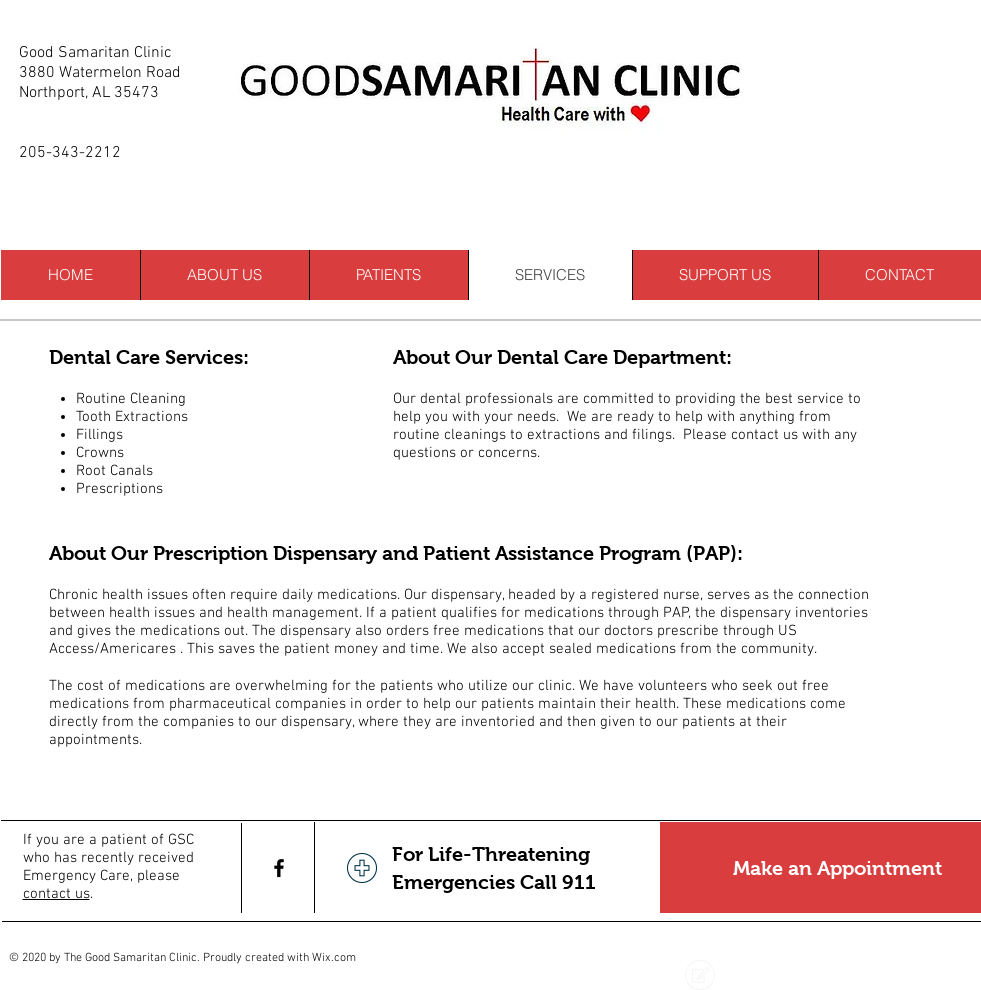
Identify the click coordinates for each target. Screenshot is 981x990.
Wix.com (334, 958)
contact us (56, 894)
